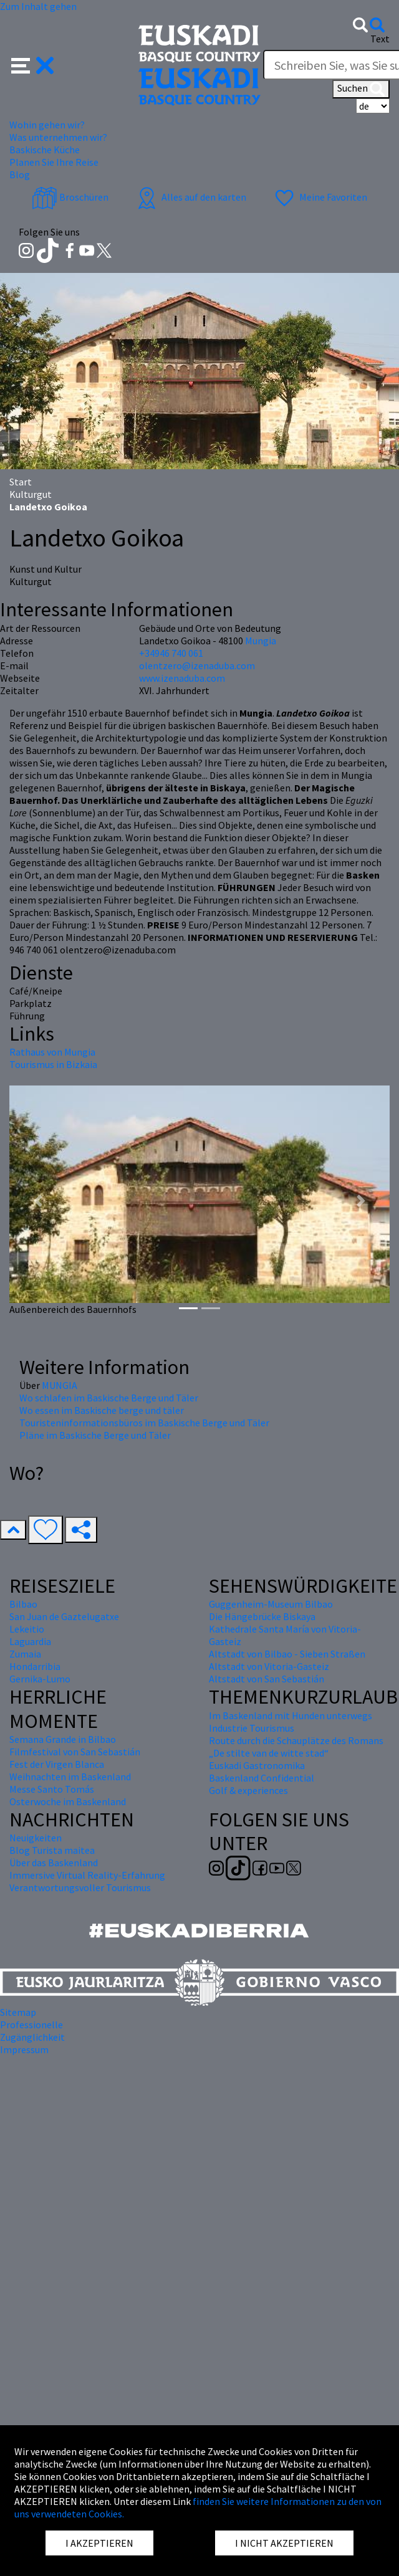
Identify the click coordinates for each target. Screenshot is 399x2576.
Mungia (260, 640)
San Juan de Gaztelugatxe (64, 1616)
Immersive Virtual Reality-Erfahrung (87, 1875)
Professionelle (31, 2024)
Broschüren (70, 197)
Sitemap (18, 2012)
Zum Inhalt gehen (38, 6)
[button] (32, 64)
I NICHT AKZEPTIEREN (284, 2543)
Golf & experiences (248, 1790)
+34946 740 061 (171, 653)
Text (380, 38)
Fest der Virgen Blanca (56, 1764)
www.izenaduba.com (182, 678)
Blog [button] (19, 174)
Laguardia (30, 1641)
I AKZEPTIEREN (99, 2543)
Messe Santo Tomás (51, 1789)
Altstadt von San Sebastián (266, 1678)
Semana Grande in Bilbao (62, 1739)
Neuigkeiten (35, 1837)
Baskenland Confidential (261, 1778)
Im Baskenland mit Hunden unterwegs (290, 1715)
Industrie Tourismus (251, 1728)
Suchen (361, 89)
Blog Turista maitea (52, 1850)
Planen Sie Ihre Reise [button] (54, 162)
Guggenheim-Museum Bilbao (271, 1604)
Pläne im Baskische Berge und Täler (95, 1435)
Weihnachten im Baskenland (70, 1776)
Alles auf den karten (190, 197)
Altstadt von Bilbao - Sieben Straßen (287, 1654)
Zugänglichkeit (32, 2037)
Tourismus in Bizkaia (53, 1064)
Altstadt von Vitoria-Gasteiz (269, 1666)
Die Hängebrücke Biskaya (262, 1616)
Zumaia (25, 1654)
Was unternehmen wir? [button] (58, 137)
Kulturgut (30, 494)
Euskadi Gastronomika (257, 1765)
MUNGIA (59, 1385)
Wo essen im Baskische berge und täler (101, 1410)
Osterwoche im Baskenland (67, 1801)
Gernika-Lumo (39, 1678)
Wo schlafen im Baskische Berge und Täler (108, 1397)
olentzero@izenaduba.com (197, 665)
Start (20, 481)
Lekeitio (26, 1629)
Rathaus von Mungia (52, 1052)
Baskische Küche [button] (44, 149)
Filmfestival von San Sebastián (74, 1751)
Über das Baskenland (53, 1862)
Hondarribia (34, 1666)
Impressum (24, 2049)
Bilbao (23, 1604)
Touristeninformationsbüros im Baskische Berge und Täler (144, 1422)
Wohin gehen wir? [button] (47, 124)
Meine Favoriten (319, 197)
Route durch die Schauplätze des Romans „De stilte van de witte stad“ (296, 1746)
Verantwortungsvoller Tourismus (80, 1887)
